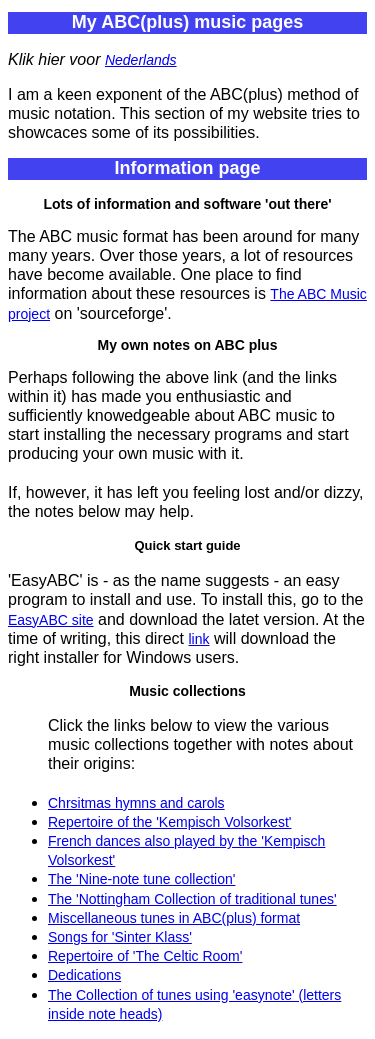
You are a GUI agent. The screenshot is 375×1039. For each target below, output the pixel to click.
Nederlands (141, 60)
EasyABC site (51, 620)
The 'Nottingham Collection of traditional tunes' (192, 899)
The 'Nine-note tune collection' (141, 879)
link (199, 639)
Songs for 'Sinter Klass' (120, 937)
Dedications (84, 975)
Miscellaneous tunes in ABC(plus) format (174, 918)
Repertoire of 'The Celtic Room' (145, 956)
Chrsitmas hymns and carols (136, 803)
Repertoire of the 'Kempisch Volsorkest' (169, 822)
